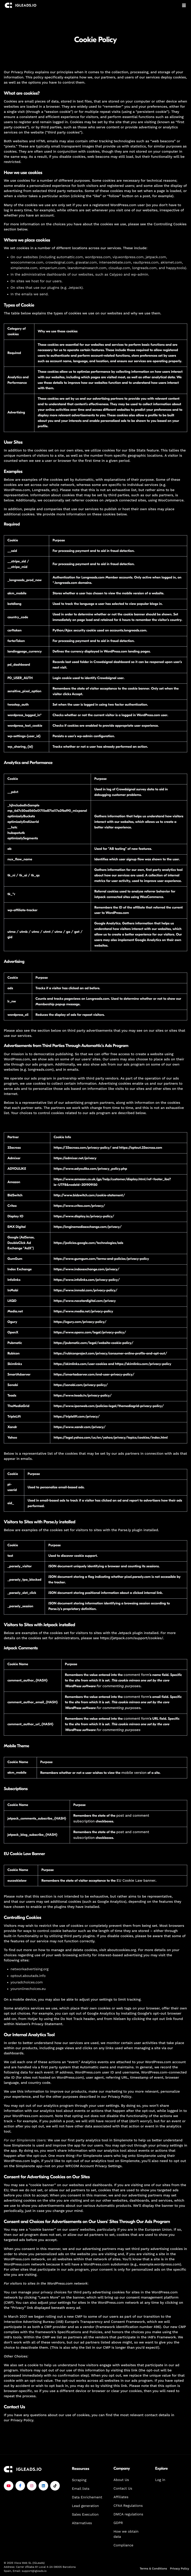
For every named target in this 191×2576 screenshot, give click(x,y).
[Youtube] (8, 2486)
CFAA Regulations (128, 2506)
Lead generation (85, 2506)
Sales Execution (85, 2515)
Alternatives (82, 2523)
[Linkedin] (43, 2486)
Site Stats (138, 450)
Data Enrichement (87, 2497)
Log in (160, 2480)
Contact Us (122, 2489)
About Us (121, 2480)
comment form (138, 1675)
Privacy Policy (120, 2105)
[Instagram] (31, 2486)
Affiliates (120, 2497)
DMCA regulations (128, 2514)
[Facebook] (20, 2486)
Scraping (79, 2480)
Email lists (80, 2489)
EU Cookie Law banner (137, 1887)
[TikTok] (55, 2486)
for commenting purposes (120, 1687)
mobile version (134, 1777)
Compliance (123, 2545)
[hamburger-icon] (184, 5)
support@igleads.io (34, 2571)
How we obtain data (125, 2534)
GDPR (118, 2523)
